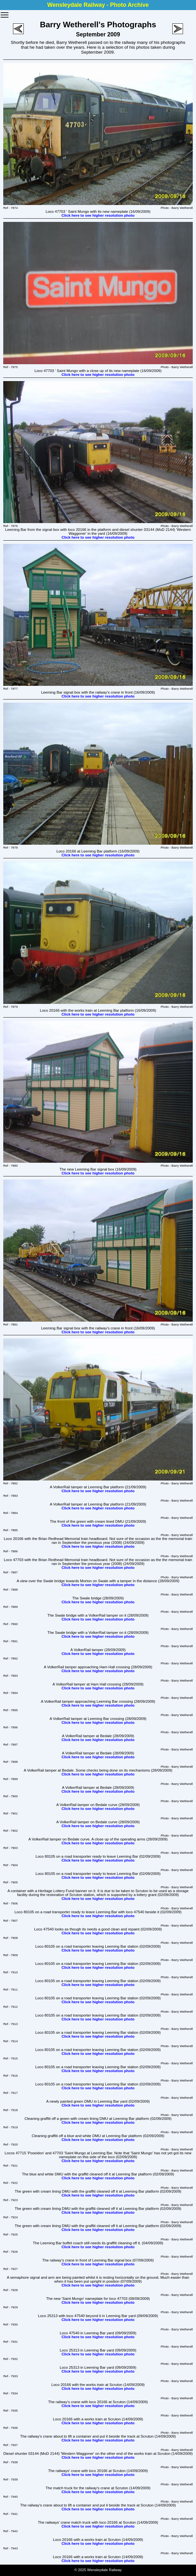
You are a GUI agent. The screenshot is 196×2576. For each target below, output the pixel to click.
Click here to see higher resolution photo (98, 215)
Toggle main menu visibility (5, 12)
